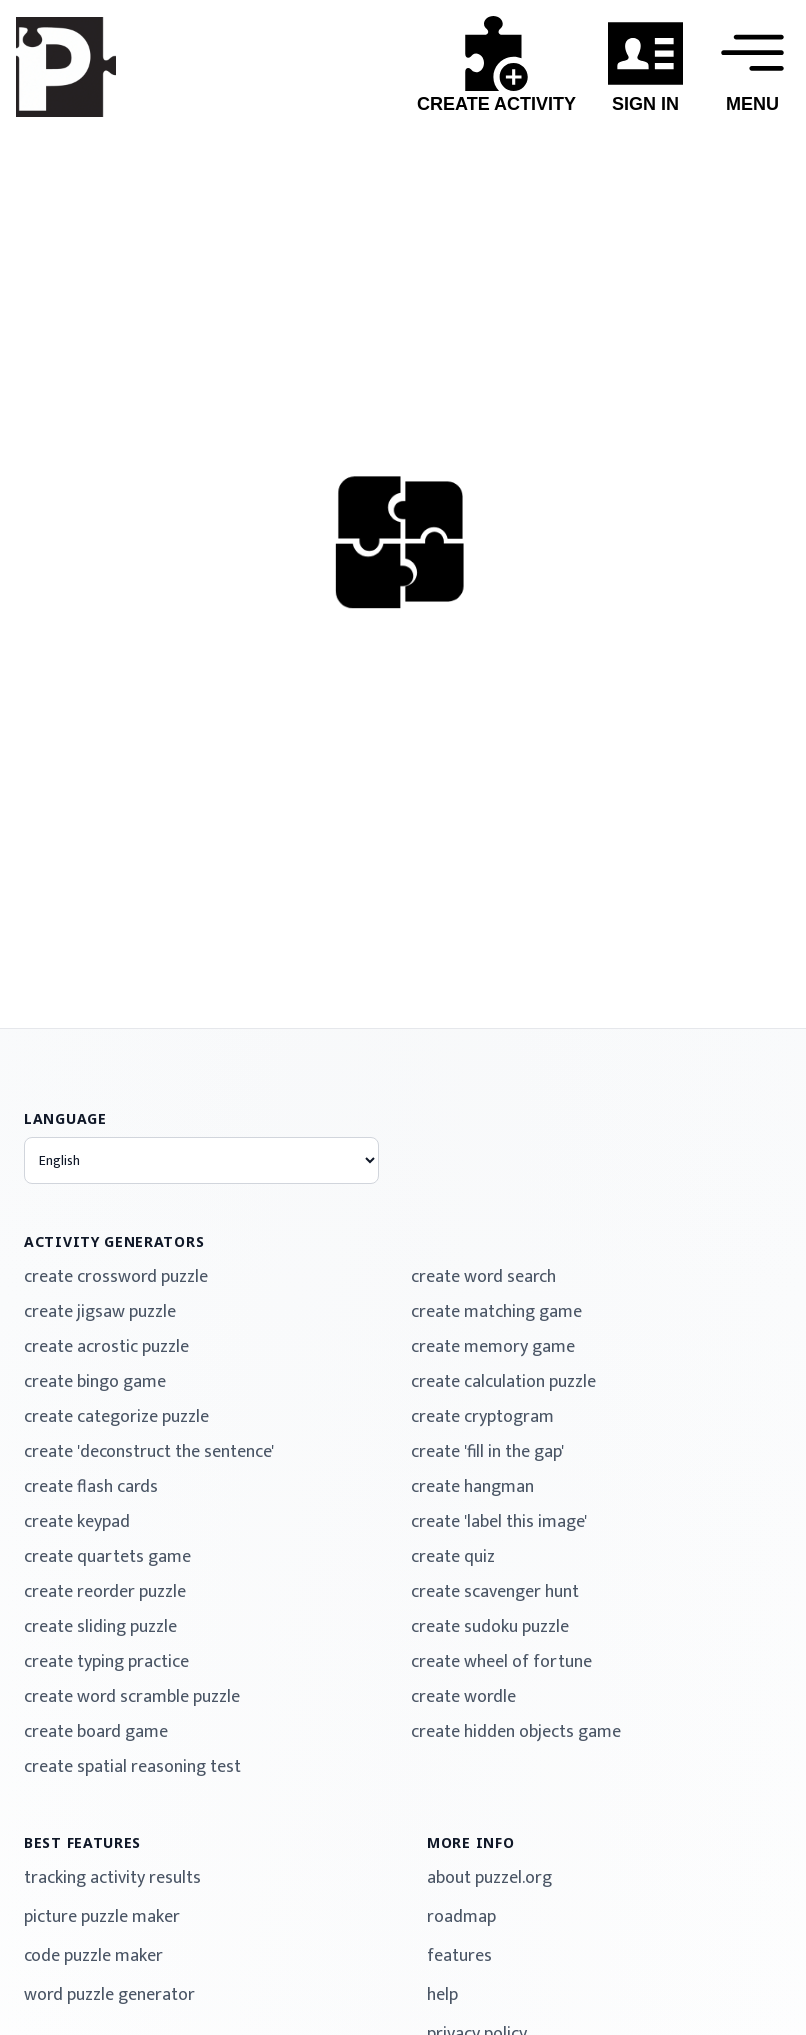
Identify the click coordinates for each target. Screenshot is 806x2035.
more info (470, 1842)
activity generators (114, 1241)
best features (82, 1842)
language (65, 1118)
